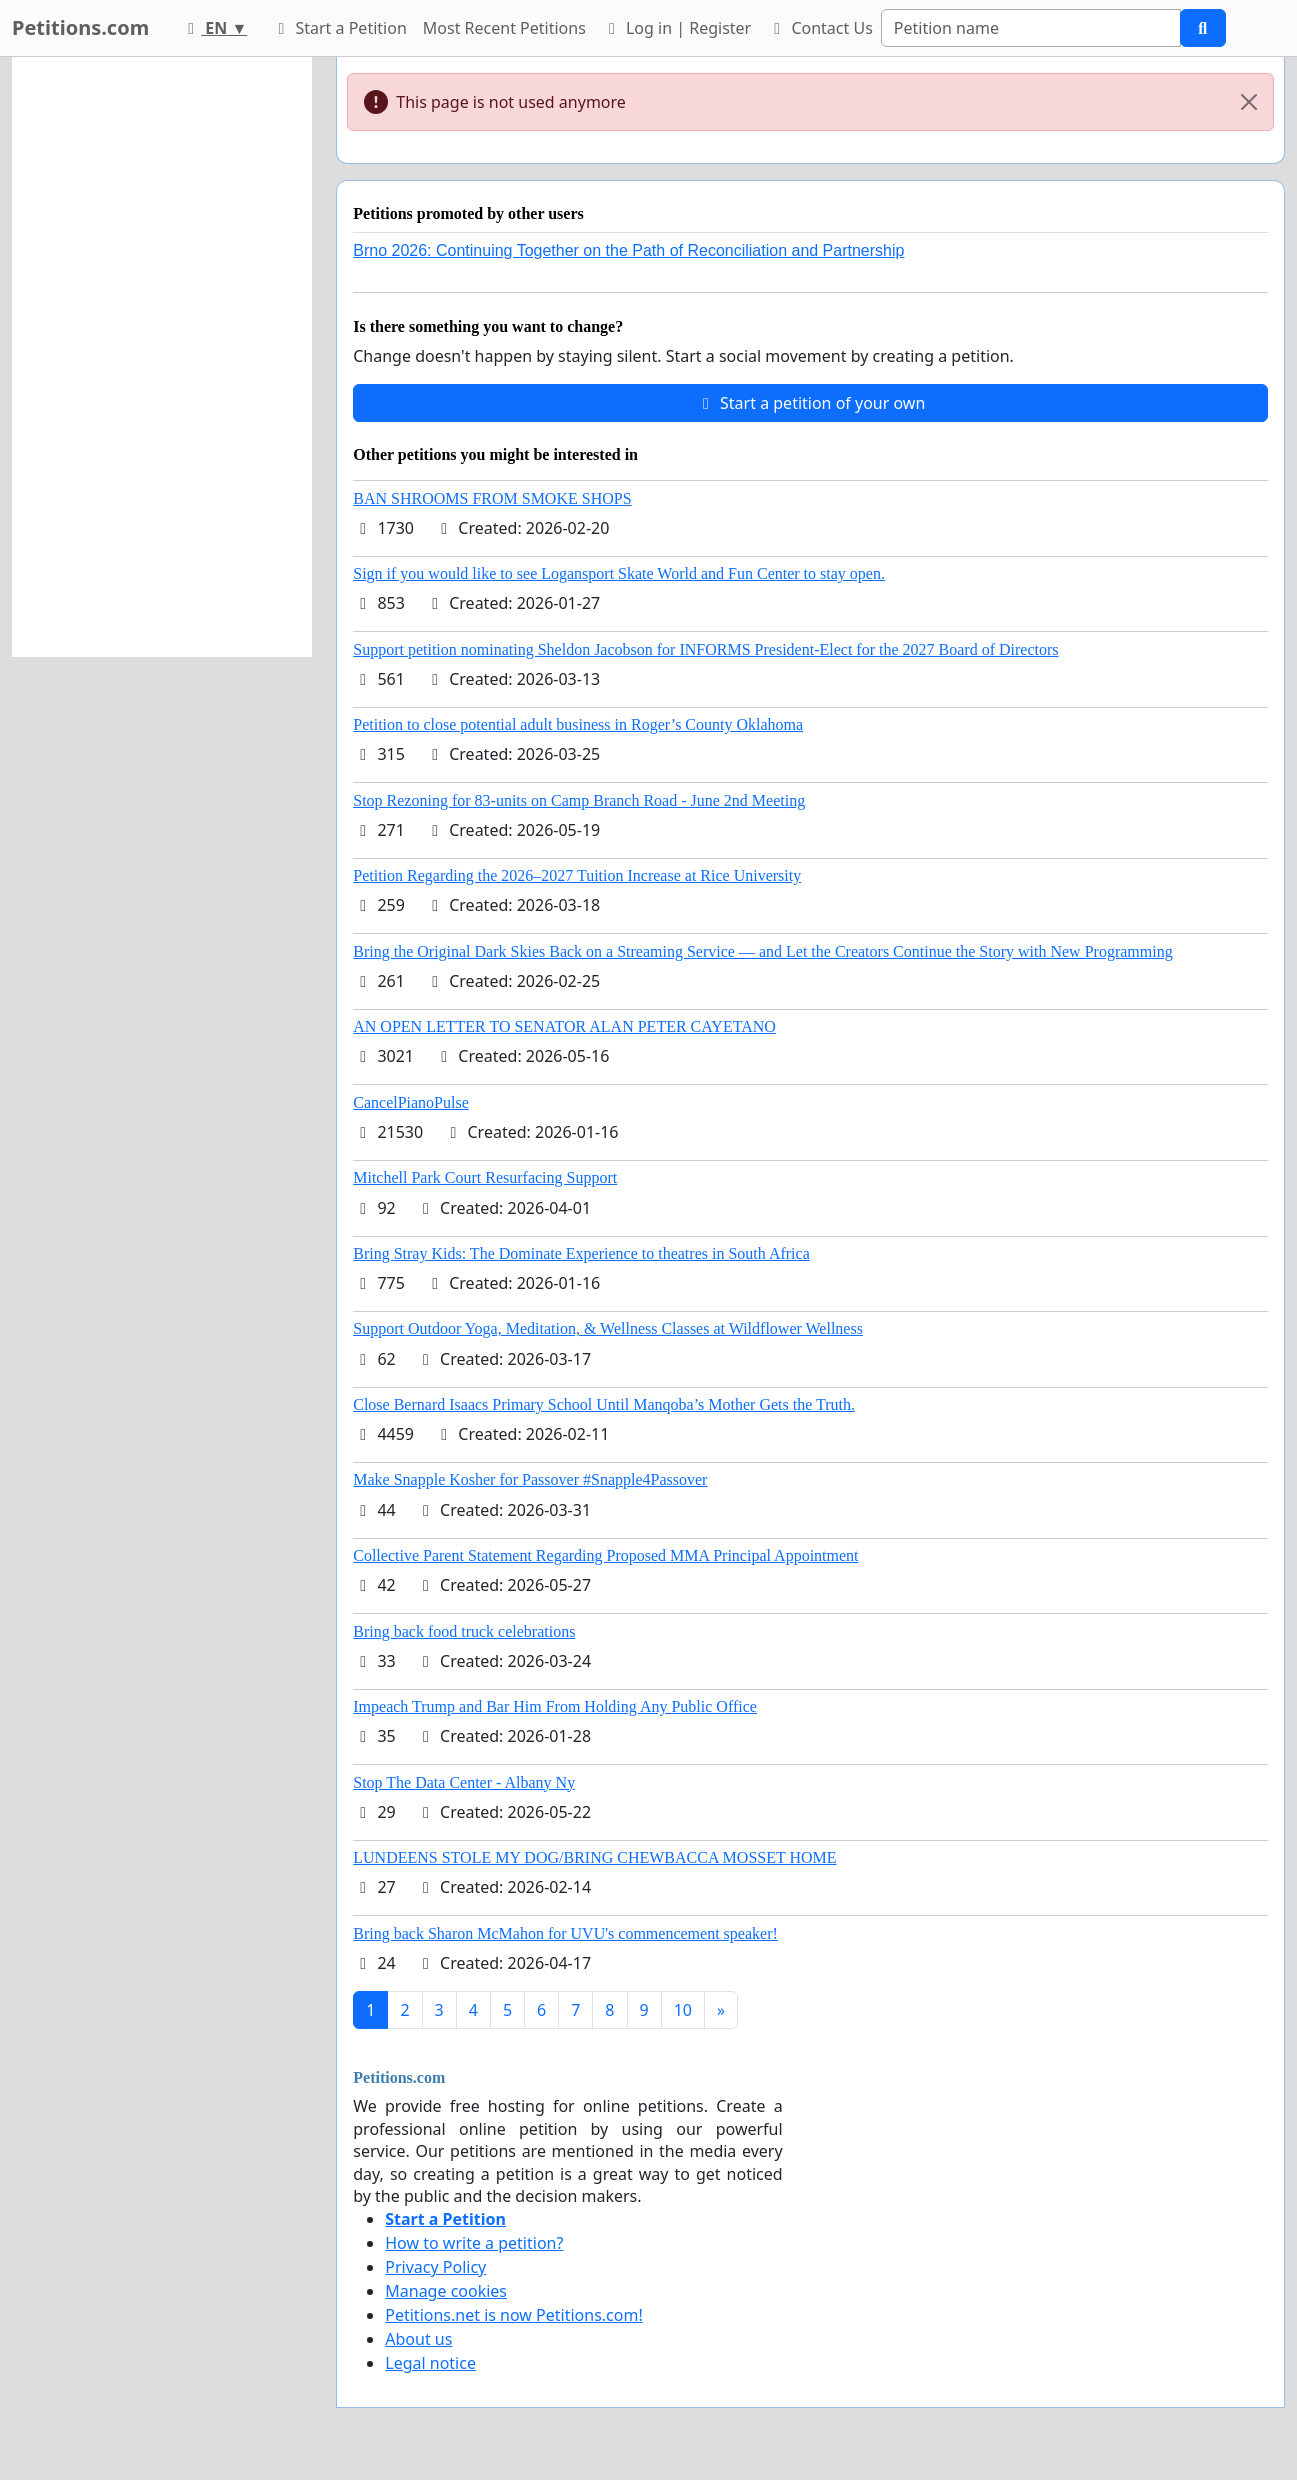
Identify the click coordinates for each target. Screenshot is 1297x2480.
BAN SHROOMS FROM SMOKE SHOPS (492, 498)
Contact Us (820, 28)
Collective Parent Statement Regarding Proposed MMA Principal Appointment (605, 1555)
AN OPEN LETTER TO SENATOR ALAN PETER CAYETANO (564, 1026)
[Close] (1249, 102)
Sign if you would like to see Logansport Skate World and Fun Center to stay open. (619, 573)
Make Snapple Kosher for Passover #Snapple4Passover (530, 1479)
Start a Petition (338, 28)
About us (418, 2339)
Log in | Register (676, 28)
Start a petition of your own (810, 403)
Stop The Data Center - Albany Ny (464, 1782)
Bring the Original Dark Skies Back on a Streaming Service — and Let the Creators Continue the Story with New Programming (762, 951)
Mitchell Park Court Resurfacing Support (485, 1177)
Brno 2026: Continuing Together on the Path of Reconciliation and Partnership (628, 250)
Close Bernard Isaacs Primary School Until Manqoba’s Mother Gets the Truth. (604, 1404)
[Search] (1031, 28)
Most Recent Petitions (504, 28)
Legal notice (430, 2363)
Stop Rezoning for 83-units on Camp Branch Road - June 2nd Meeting (579, 800)
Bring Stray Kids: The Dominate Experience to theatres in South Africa (581, 1253)
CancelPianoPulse (411, 1102)
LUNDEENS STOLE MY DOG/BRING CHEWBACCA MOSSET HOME (594, 1857)
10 (683, 2010)
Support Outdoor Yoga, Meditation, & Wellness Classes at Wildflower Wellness (608, 1328)
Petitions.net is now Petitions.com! (513, 2315)
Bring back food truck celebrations (464, 1631)
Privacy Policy (435, 2267)
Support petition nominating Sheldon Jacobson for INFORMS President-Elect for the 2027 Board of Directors (705, 649)
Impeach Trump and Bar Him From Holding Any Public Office (555, 1706)
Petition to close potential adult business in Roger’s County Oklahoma (578, 724)
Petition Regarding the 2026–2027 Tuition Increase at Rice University (577, 875)
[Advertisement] (162, 357)
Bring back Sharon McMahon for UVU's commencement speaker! (565, 1933)
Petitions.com (80, 27)
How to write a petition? (474, 2243)
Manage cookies (446, 2291)
